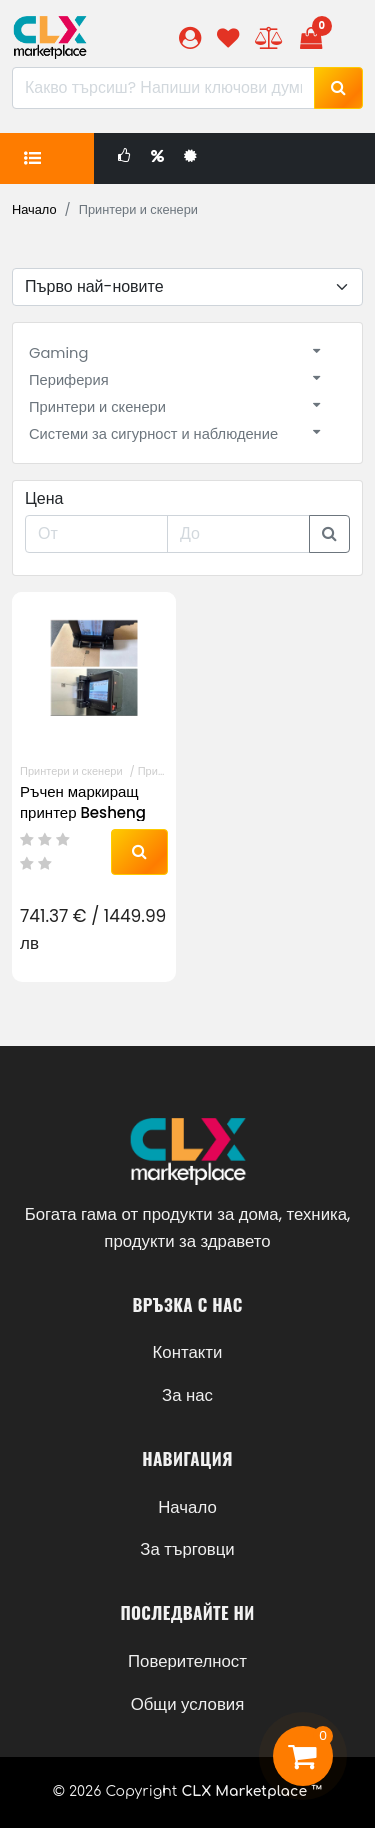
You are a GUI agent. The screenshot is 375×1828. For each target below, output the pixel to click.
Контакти (188, 1352)
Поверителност (187, 1661)
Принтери (163, 771)
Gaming (58, 353)
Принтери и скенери (97, 407)
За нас (187, 1395)
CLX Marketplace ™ (251, 1791)
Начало (34, 209)
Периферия (69, 380)
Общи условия (188, 1704)
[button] (190, 37)
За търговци (187, 1549)
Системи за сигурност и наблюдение (153, 434)
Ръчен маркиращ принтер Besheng (83, 801)
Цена (44, 498)
